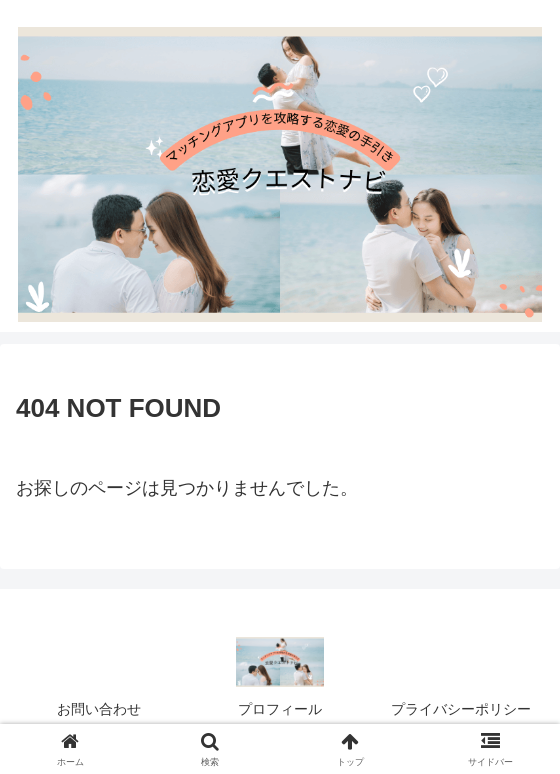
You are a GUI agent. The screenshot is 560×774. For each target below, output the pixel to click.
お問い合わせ (99, 709)
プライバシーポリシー (461, 709)
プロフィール (280, 709)
